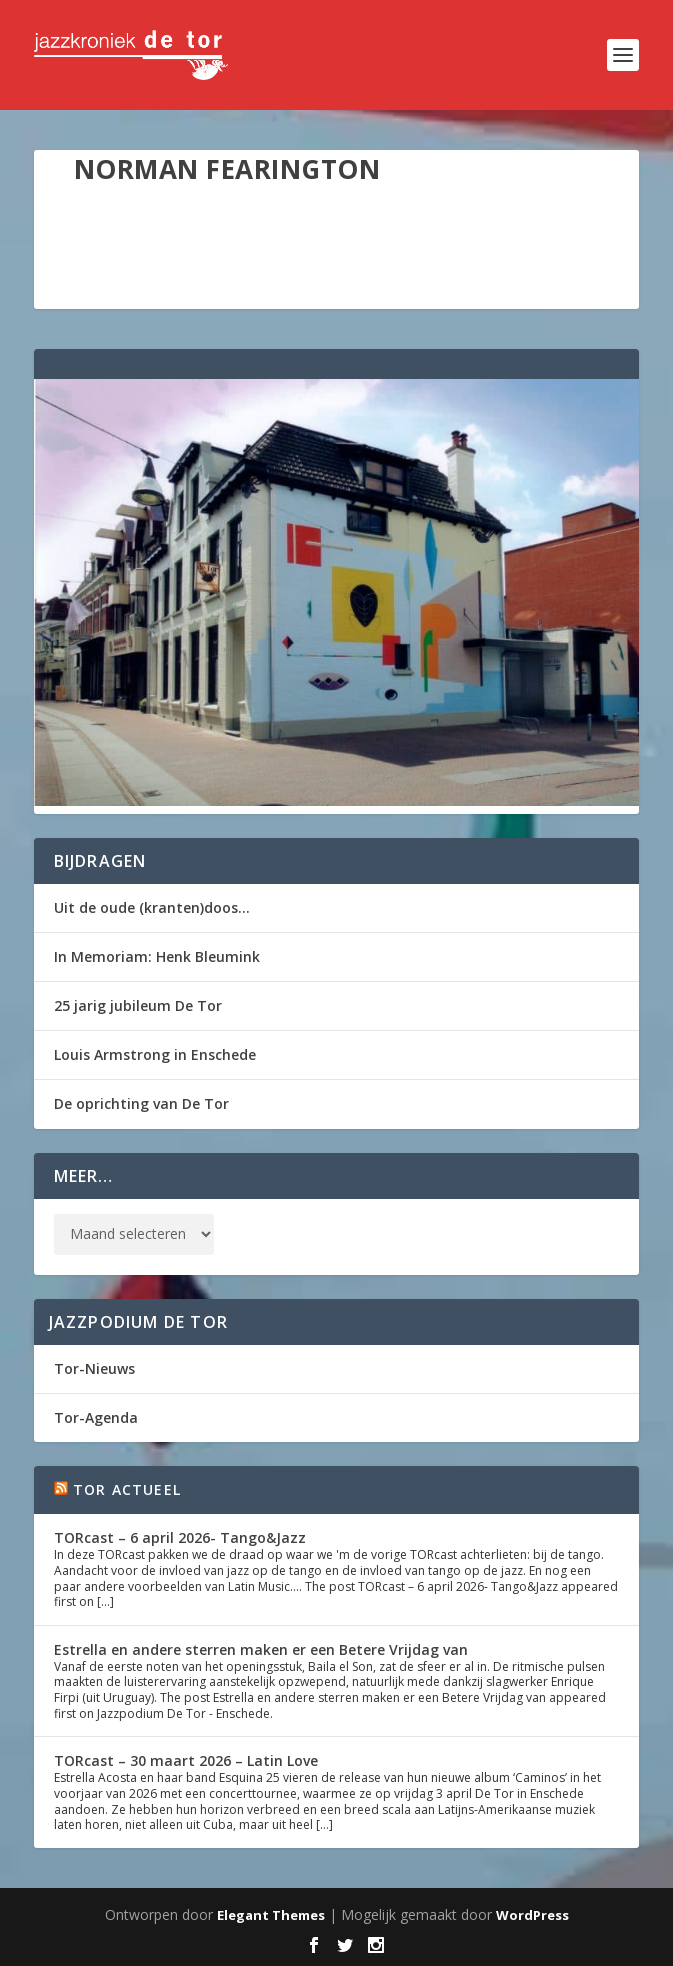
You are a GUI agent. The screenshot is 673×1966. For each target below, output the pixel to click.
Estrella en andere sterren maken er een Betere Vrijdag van (261, 1649)
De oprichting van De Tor (141, 1103)
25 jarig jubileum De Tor (138, 1005)
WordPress (532, 1915)
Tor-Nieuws (94, 1368)
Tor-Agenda (96, 1417)
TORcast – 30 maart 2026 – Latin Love (186, 1760)
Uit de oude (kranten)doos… (152, 907)
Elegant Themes (271, 1915)
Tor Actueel (127, 1489)
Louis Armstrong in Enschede (155, 1054)
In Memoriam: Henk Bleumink (157, 956)
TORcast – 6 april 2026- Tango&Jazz (180, 1537)
